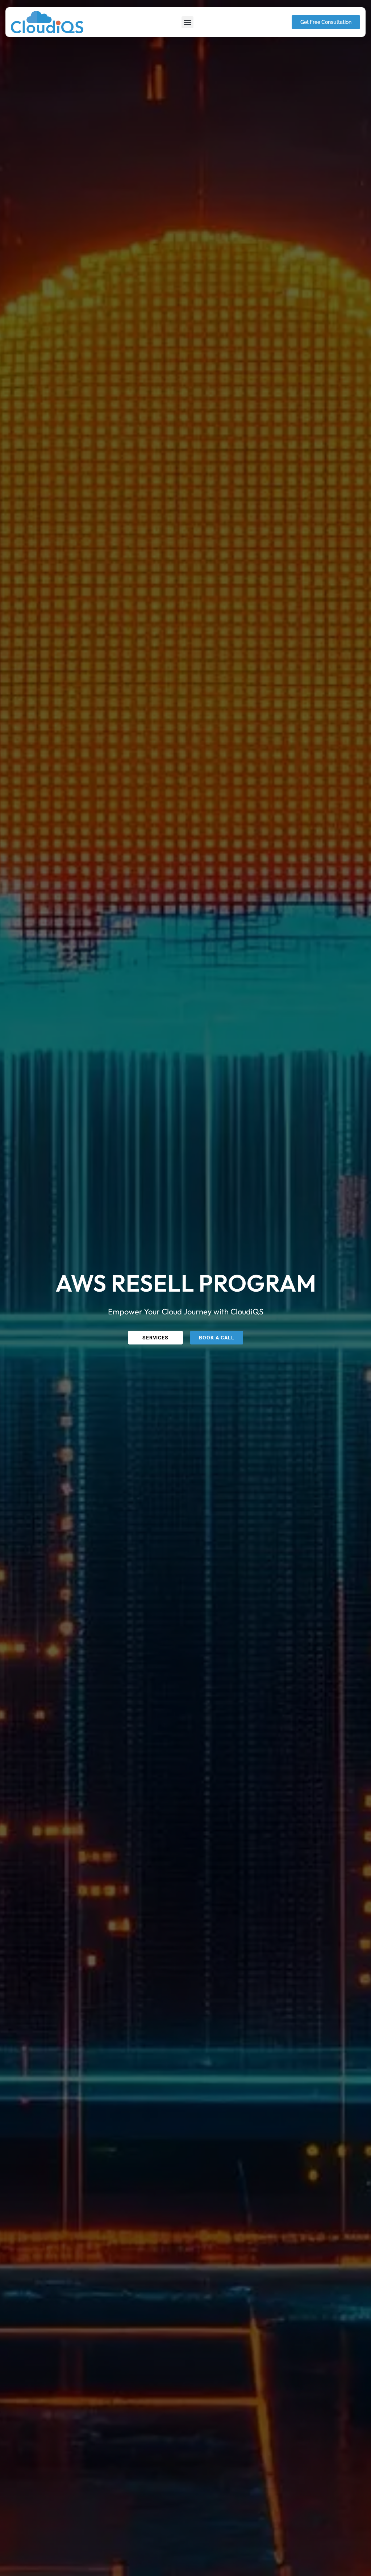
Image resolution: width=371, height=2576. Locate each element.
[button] (187, 22)
